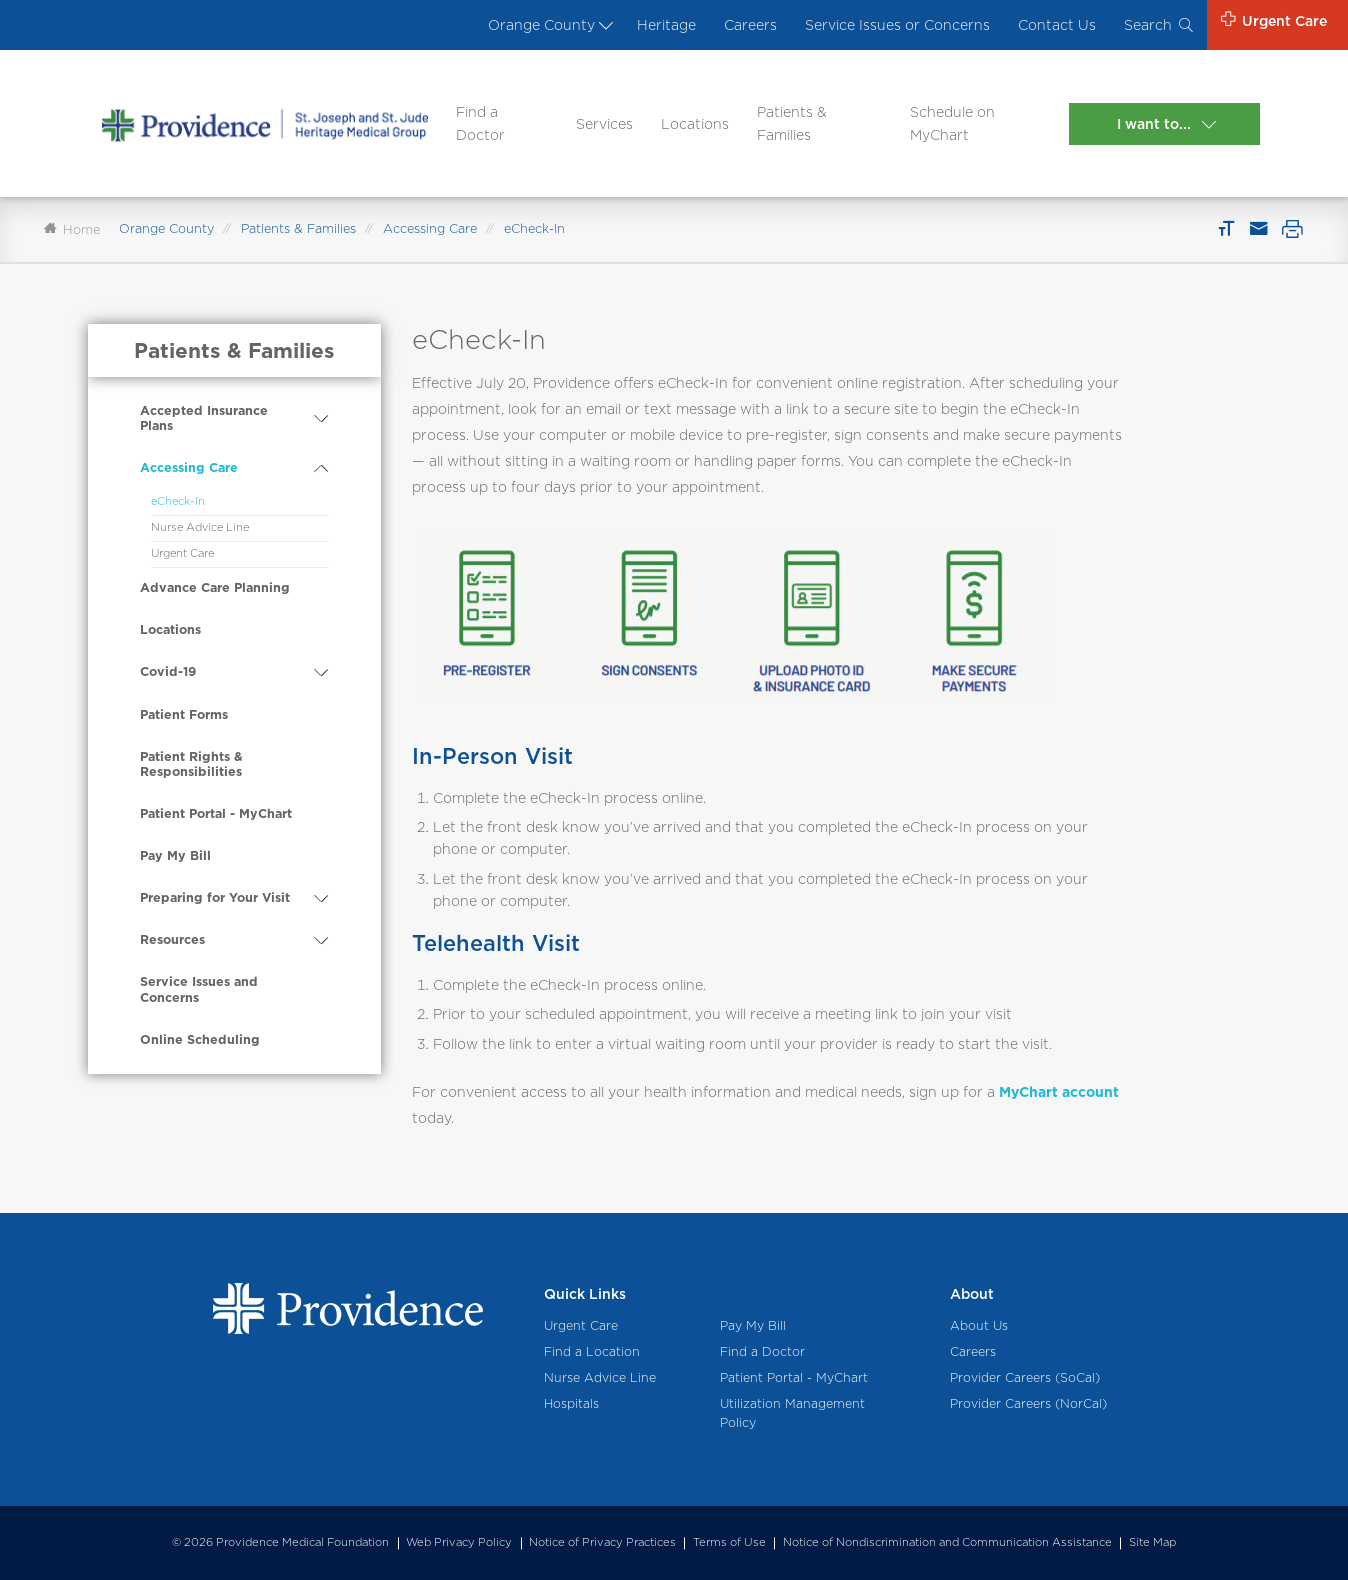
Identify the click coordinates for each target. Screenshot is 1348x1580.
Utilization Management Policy (792, 1413)
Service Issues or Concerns (897, 25)
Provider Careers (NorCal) (1028, 1403)
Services (604, 124)
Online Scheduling (200, 1039)
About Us (979, 1325)
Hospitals (571, 1403)
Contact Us (1057, 25)
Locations (695, 124)
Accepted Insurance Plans (204, 418)
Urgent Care (182, 553)
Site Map (1152, 1542)
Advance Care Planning (215, 587)
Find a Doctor (480, 123)
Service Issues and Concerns (199, 989)
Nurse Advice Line (200, 527)
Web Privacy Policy (459, 1542)
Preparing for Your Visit (215, 897)
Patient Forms (184, 714)
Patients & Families (792, 123)
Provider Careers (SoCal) (1025, 1377)
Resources (172, 939)
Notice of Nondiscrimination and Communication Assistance (947, 1542)
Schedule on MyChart (952, 123)
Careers (750, 25)
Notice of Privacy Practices (602, 1542)
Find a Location (592, 1351)
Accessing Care (430, 228)
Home (72, 229)
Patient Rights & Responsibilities (191, 764)
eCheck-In (178, 501)
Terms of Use (729, 1542)
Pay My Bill (175, 855)
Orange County (548, 25)
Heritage (666, 25)
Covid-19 (168, 671)
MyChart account (1059, 1092)
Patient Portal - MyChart (216, 813)
